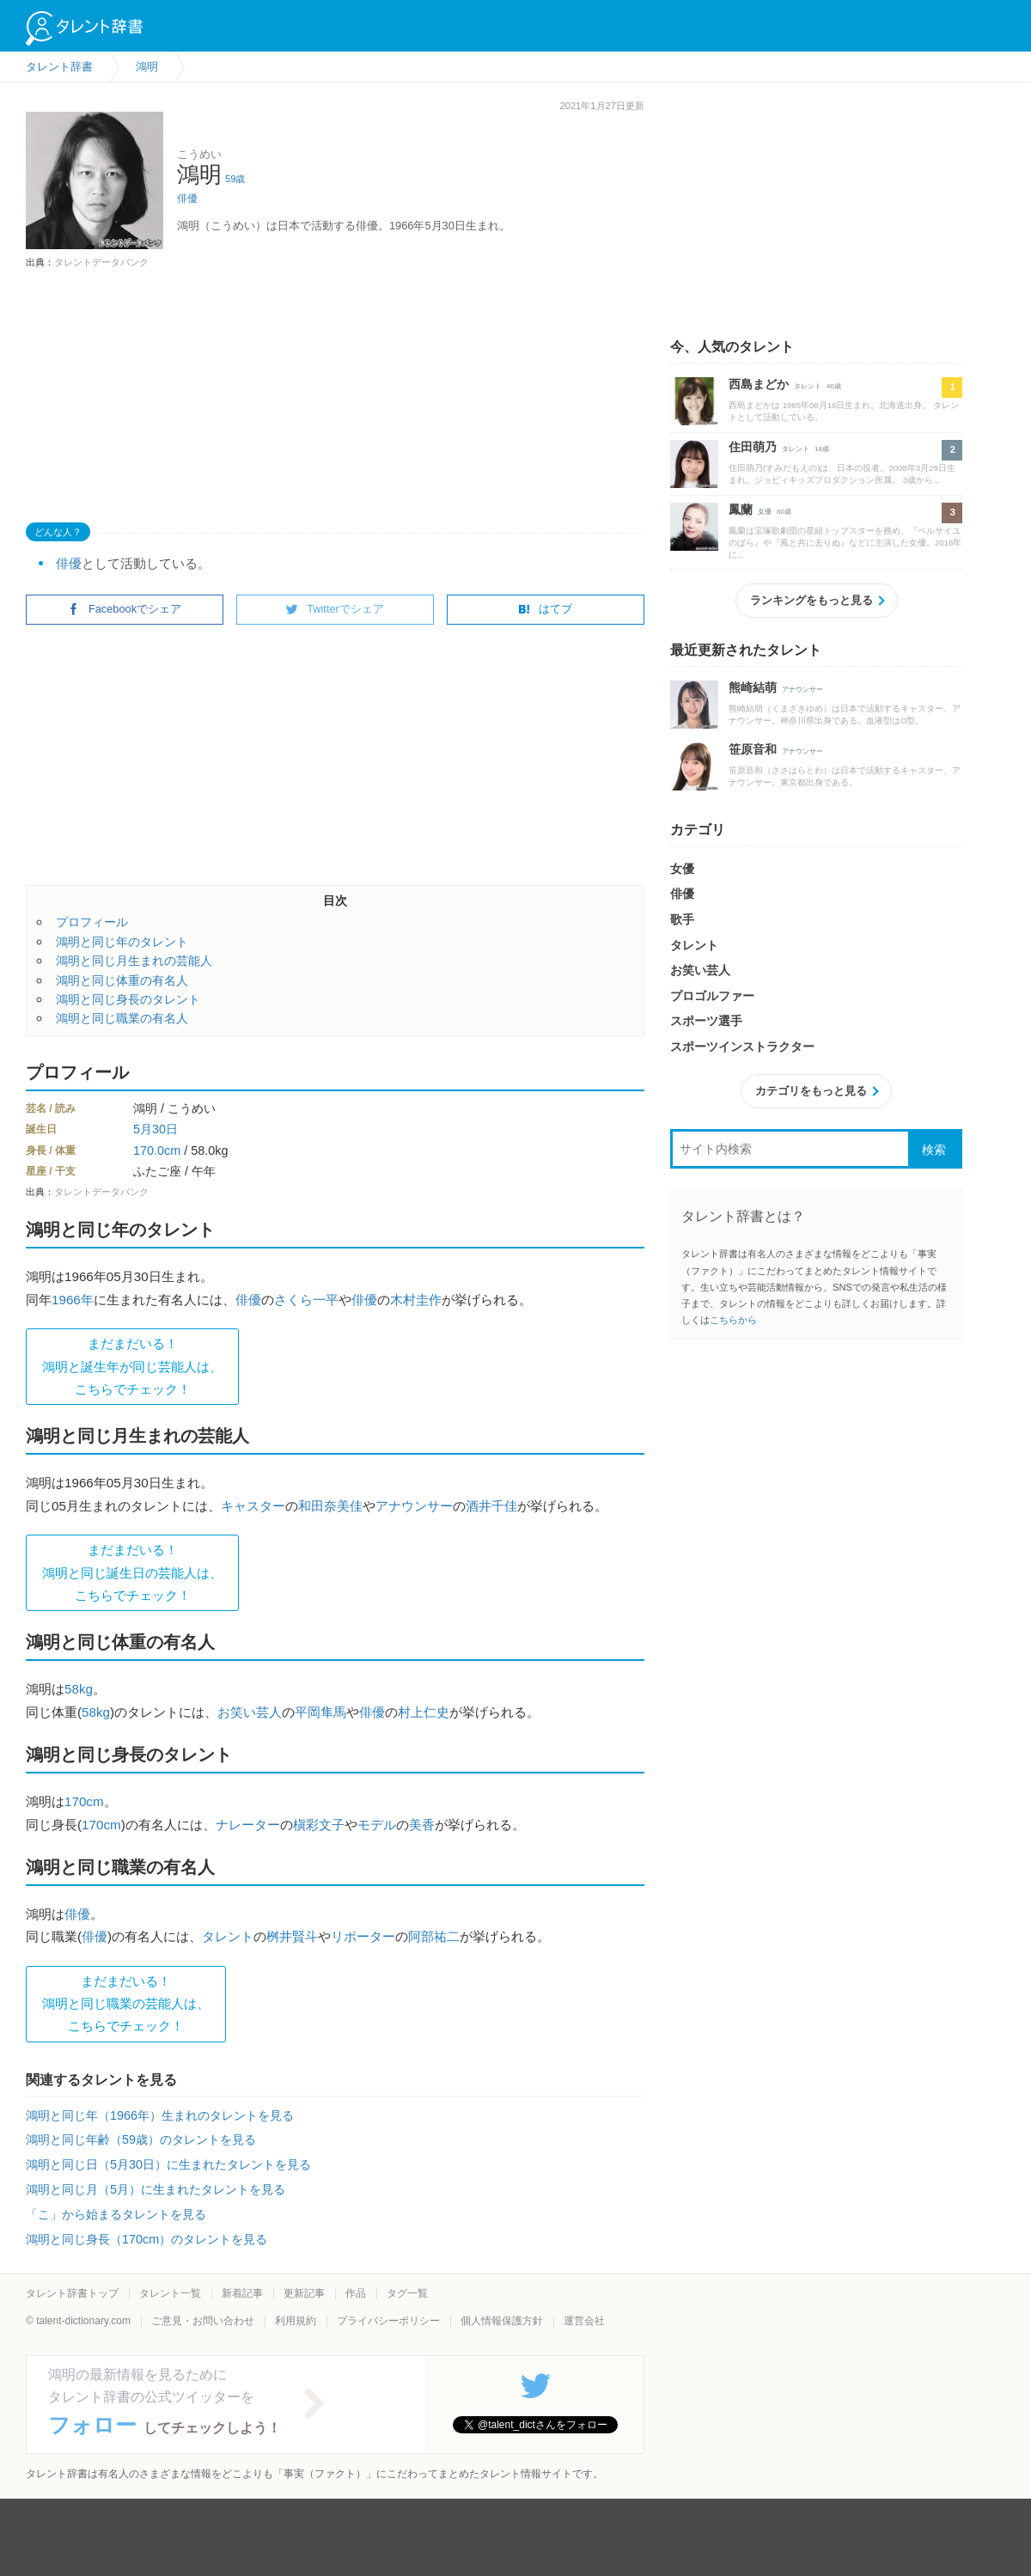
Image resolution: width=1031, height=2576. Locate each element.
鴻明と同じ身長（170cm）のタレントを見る (146, 2239)
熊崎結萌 (753, 687)
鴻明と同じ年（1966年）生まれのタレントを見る (160, 2115)
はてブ (545, 608)
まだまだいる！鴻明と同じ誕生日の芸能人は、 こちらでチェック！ (132, 1572)
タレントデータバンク (101, 262)
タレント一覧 (170, 2293)
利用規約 (295, 2321)
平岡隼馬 (320, 1712)
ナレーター (248, 1824)
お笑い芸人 (249, 1712)
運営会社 (584, 2321)
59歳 (235, 179)
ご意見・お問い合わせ (202, 2321)
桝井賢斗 (292, 1936)
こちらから (733, 1320)
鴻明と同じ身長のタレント (128, 999)
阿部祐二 (434, 1936)
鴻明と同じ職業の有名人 (122, 1018)
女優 (765, 512)
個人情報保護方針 (502, 2321)
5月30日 (155, 1129)
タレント (227, 1936)
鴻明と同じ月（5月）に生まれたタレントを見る (155, 2189)
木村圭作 (416, 1299)
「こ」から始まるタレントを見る (116, 2214)
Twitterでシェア (335, 608)
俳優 (187, 198)
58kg (78, 1689)
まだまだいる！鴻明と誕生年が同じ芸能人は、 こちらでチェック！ (132, 1366)
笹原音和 (753, 749)
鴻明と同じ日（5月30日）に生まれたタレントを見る (168, 2164)
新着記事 (242, 2293)
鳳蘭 (741, 509)
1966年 (73, 1299)
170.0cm (156, 1150)
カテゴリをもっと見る (811, 1090)
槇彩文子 (319, 1824)
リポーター (363, 1936)
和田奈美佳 (330, 1506)
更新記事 (304, 2293)
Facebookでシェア (124, 608)
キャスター (253, 1506)
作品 (355, 2293)
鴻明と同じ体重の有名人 (122, 980)
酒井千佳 (491, 1506)
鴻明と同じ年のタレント (122, 942)
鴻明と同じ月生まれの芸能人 (134, 961)
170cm (84, 1801)
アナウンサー (414, 1506)
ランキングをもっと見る (811, 600)
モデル (376, 1824)
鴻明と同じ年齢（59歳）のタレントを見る (141, 2139)
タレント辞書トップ (72, 2293)
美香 (422, 1824)
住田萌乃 (753, 447)
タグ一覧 (407, 2293)
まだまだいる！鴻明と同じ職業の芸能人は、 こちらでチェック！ (126, 2004)
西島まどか (759, 384)
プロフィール (92, 922)
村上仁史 (423, 1712)
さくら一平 (306, 1299)
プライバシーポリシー (388, 2321)
